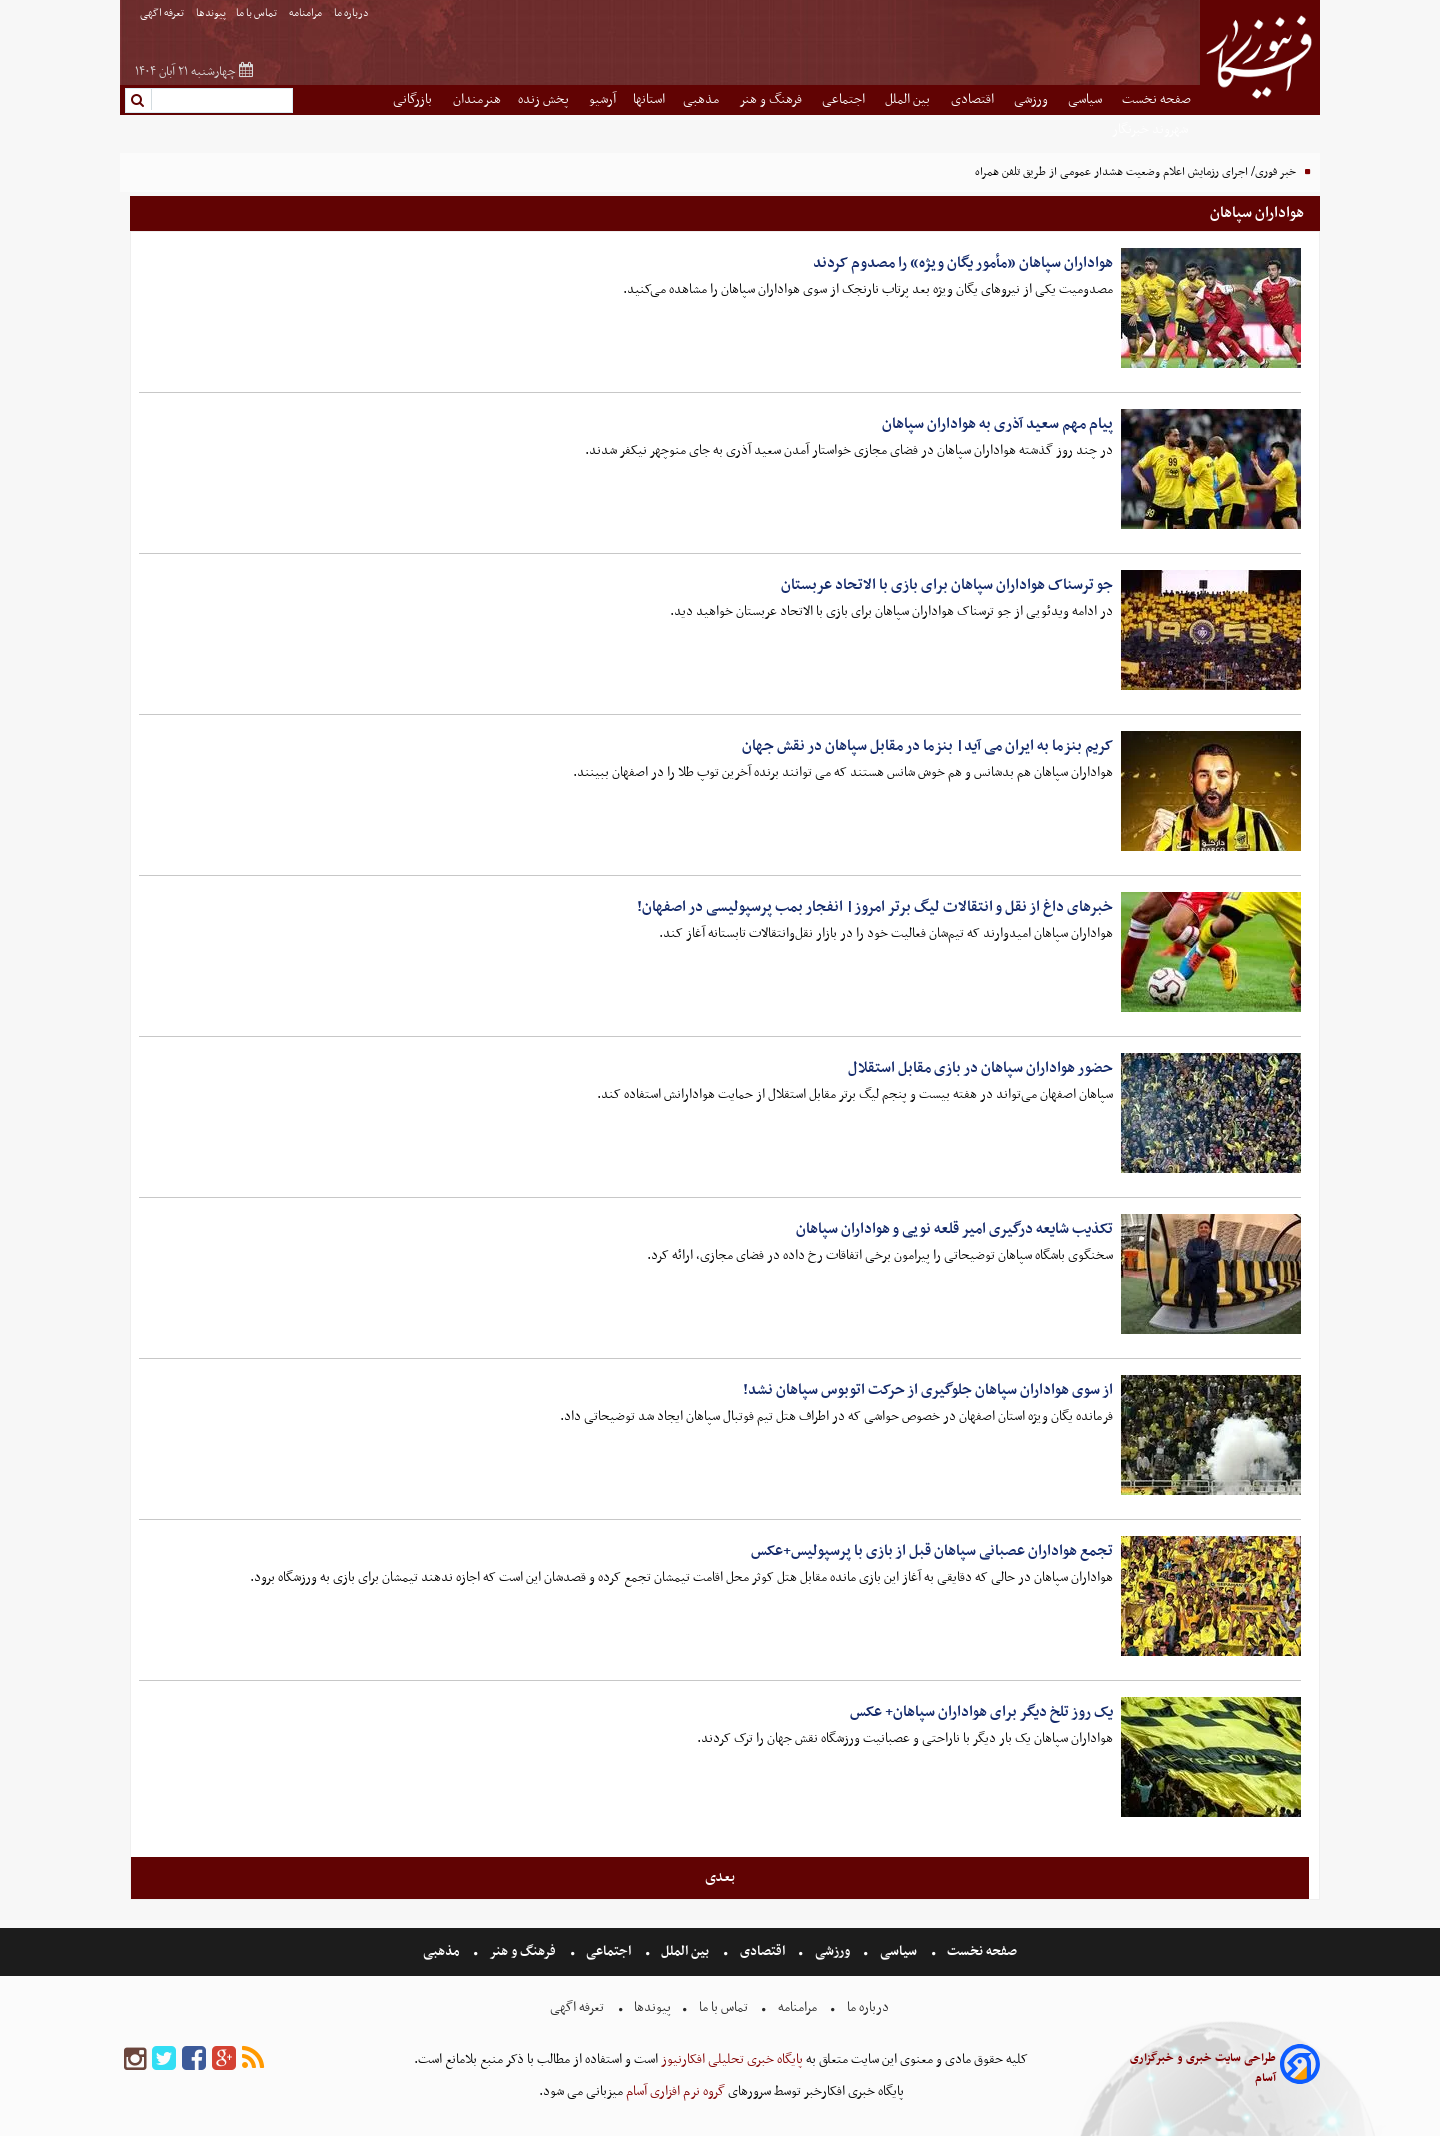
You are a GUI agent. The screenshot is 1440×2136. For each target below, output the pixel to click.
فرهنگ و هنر (772, 99)
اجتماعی (845, 99)
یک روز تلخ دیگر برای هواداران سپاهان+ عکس (981, 1712)
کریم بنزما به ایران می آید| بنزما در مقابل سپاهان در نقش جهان (927, 746)
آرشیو (602, 99)
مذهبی (702, 99)
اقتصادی (974, 99)
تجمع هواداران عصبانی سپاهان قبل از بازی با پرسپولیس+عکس (932, 1551)
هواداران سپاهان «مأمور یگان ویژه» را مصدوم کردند (963, 263)
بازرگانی (414, 99)
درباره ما (352, 13)
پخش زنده (545, 99)
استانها (649, 99)
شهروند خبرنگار (1151, 129)
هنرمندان (477, 99)
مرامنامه (306, 13)
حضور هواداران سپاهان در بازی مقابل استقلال (980, 1068)
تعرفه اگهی (163, 13)
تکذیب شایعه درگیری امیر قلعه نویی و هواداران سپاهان (954, 1229)
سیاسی (1086, 99)
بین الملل (909, 99)
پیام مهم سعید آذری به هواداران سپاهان (997, 424)
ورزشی (1032, 99)
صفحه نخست (1156, 99)
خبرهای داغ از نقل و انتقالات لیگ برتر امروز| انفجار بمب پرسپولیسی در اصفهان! (875, 907)
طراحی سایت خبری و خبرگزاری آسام (1203, 2068)
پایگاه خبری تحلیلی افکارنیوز (730, 2059)
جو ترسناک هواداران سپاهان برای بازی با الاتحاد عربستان (947, 585)
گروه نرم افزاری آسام (674, 2091)
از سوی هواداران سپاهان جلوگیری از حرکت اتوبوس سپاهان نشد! (928, 1390)
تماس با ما (257, 13)
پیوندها (211, 13)
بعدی (720, 1877)
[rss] (253, 2059)
